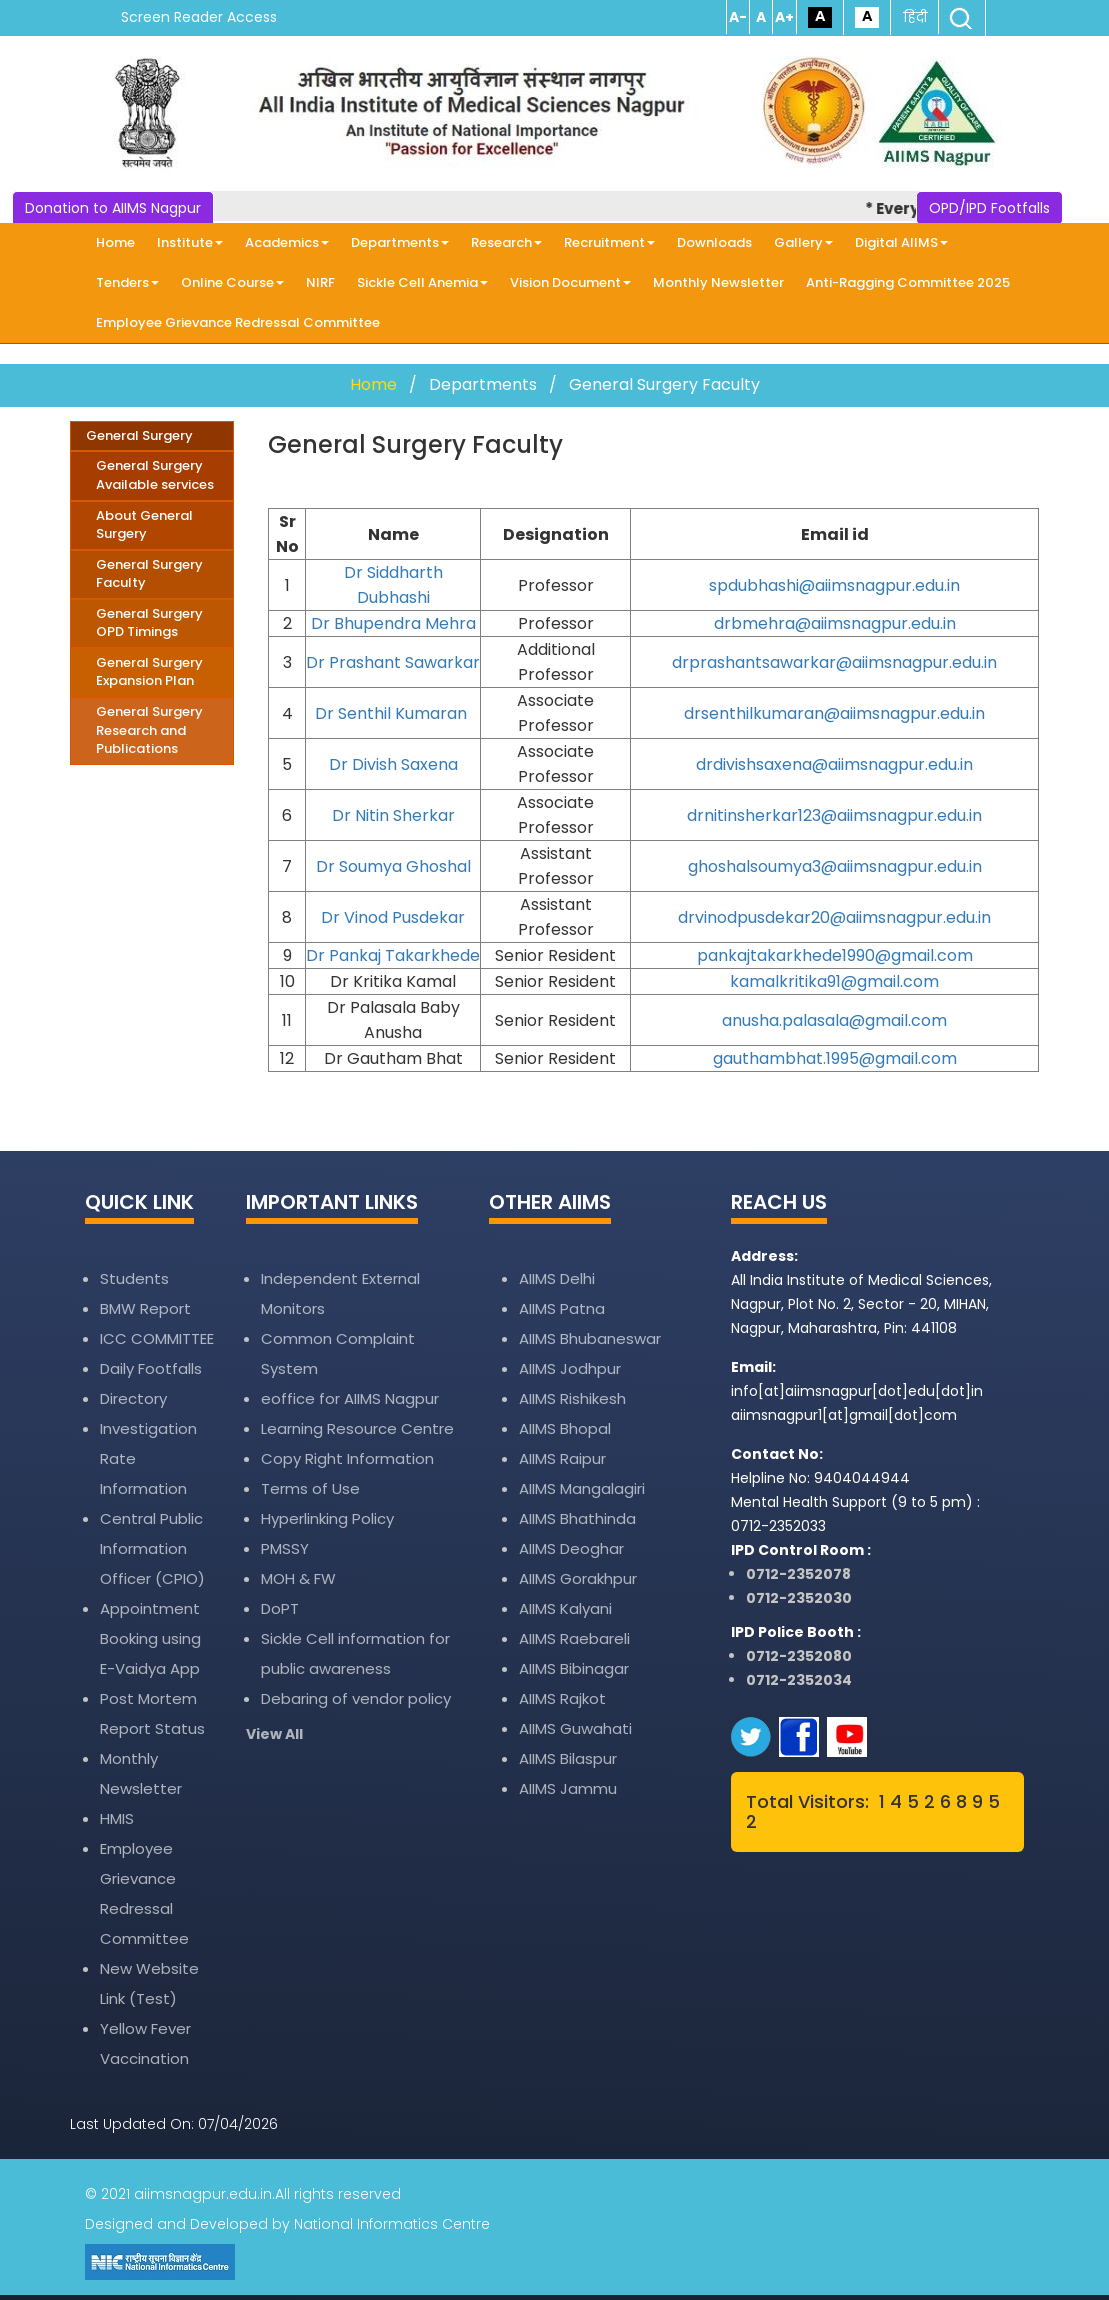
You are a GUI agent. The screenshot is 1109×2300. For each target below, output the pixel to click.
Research (506, 242)
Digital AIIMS (901, 242)
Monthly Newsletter (718, 282)
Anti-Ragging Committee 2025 (908, 282)
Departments (400, 242)
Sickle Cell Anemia (422, 282)
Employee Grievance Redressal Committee (238, 322)
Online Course (232, 282)
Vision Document (570, 282)
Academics (287, 242)
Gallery (803, 242)
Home (115, 242)
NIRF (320, 282)
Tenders (127, 282)
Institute (190, 242)
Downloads (714, 242)
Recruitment (609, 242)
